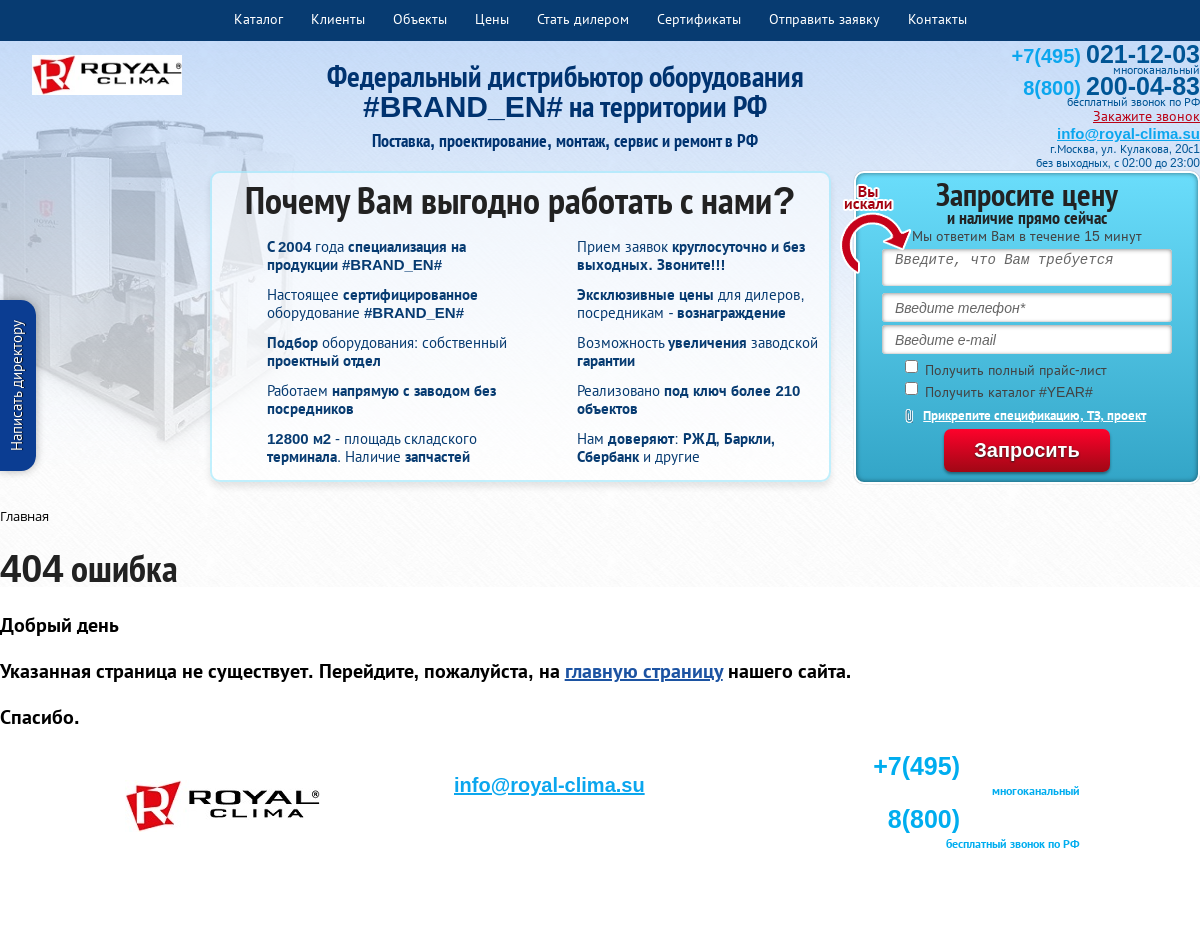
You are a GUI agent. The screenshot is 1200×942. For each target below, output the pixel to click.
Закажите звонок (1146, 116)
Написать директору (16, 385)
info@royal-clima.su (1128, 133)
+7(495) (1106, 56)
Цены (492, 19)
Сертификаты (699, 19)
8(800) (1111, 88)
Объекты (420, 19)
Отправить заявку (824, 19)
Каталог (258, 19)
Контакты (937, 19)
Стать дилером (583, 19)
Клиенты (338, 19)
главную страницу (644, 671)
